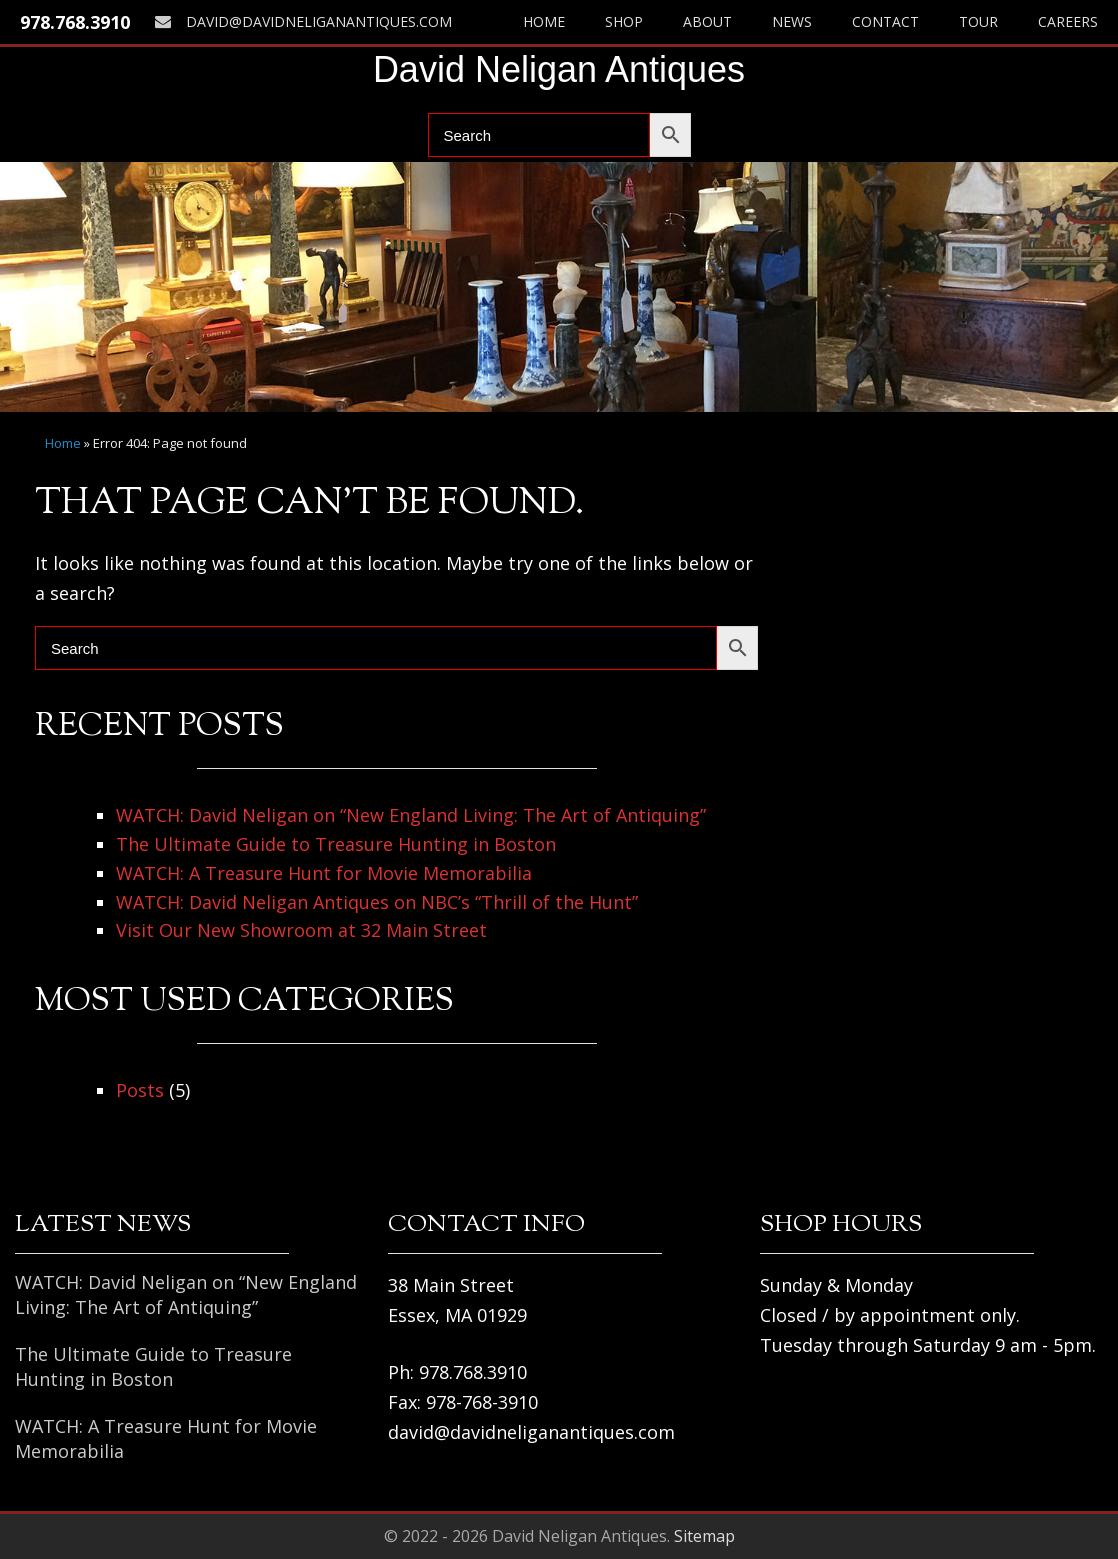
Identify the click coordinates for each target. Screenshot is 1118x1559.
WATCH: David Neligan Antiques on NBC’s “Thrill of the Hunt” (377, 902)
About (707, 21)
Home (544, 21)
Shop (624, 21)
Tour (978, 21)
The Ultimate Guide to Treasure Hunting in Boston (336, 844)
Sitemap (704, 1536)
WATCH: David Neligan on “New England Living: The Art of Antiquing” (411, 815)
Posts (140, 1090)
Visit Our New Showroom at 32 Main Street (301, 930)
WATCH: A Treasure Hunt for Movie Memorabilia (324, 873)
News (792, 21)
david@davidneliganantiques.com (303, 21)
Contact (885, 21)
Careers (1068, 21)
